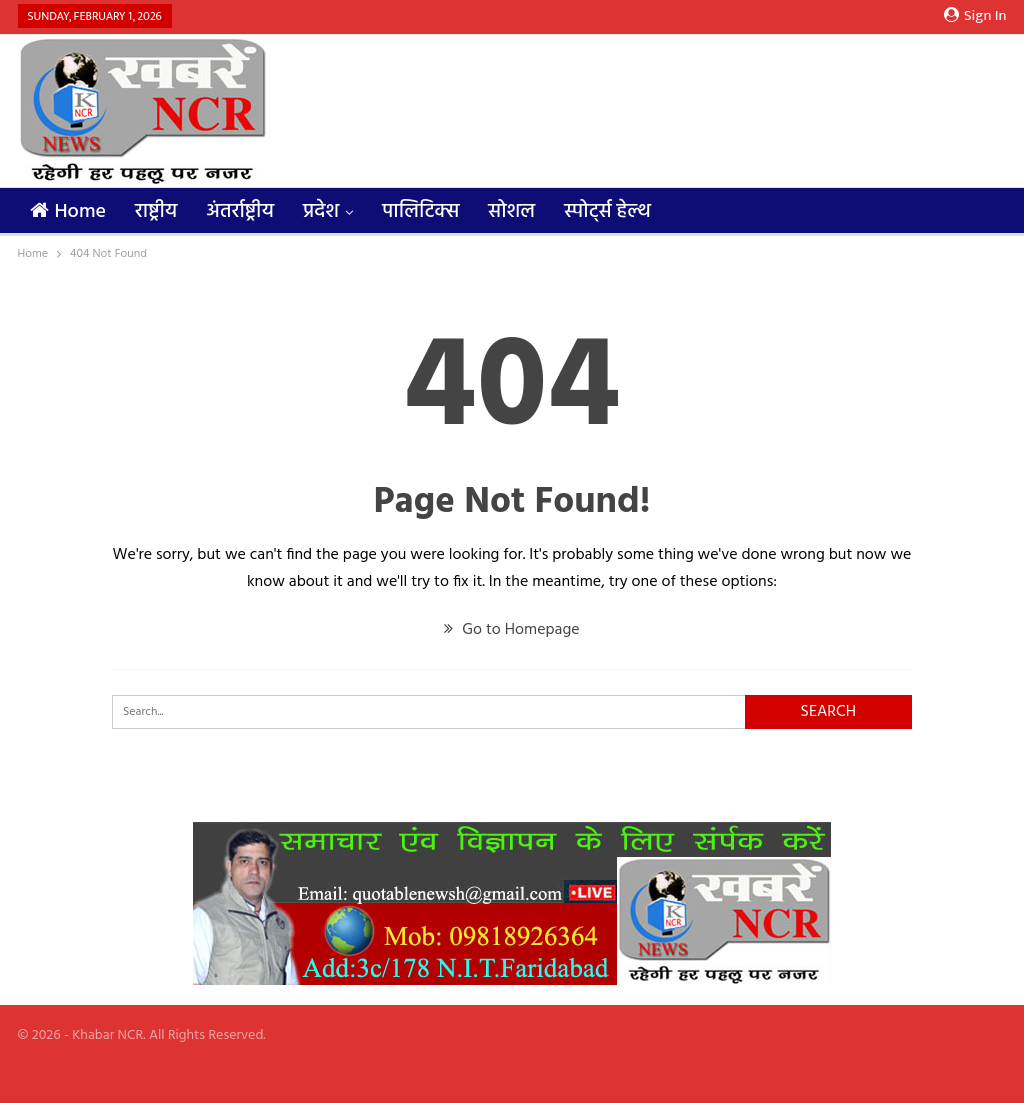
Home (68, 212)
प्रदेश (321, 212)
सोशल (511, 212)
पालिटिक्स (420, 212)
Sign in (975, 16)
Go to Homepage (511, 630)
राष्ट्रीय (156, 212)
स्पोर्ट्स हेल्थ (607, 212)
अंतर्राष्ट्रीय (240, 212)
